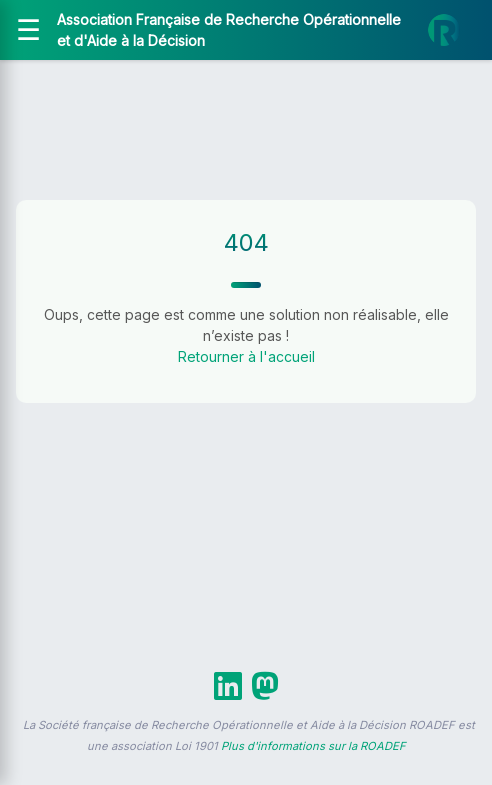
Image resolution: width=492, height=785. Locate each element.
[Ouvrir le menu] (28, 30)
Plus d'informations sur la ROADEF (313, 746)
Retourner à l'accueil (246, 356)
